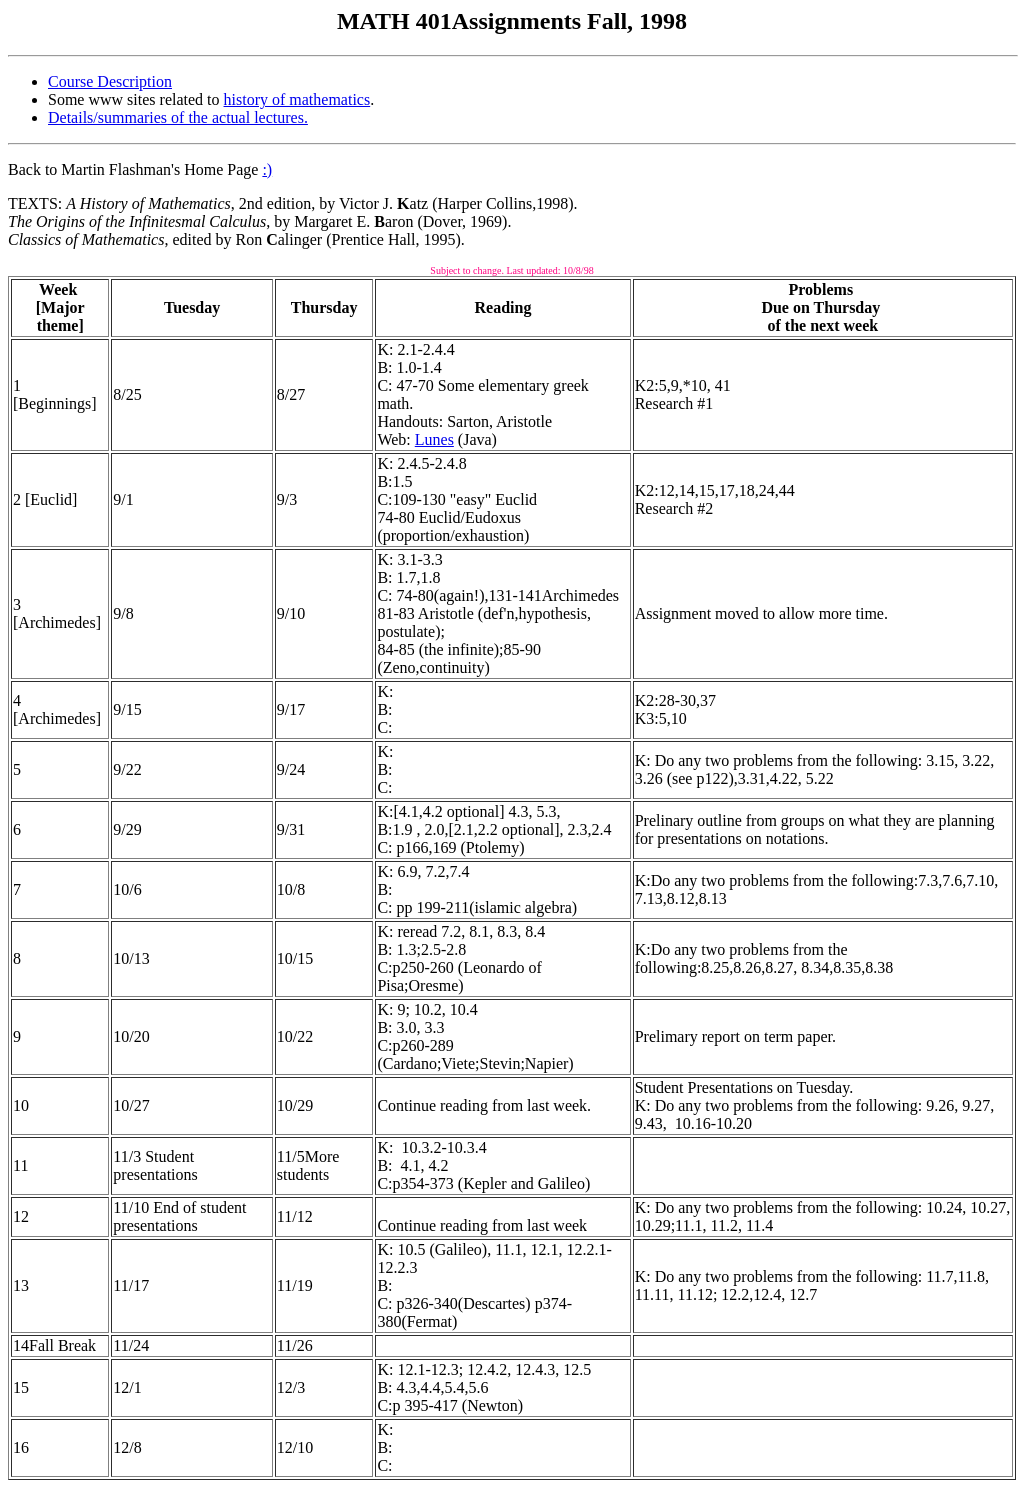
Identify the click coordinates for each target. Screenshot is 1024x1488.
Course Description (110, 81)
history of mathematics (297, 99)
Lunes (434, 439)
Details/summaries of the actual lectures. (178, 117)
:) (267, 169)
